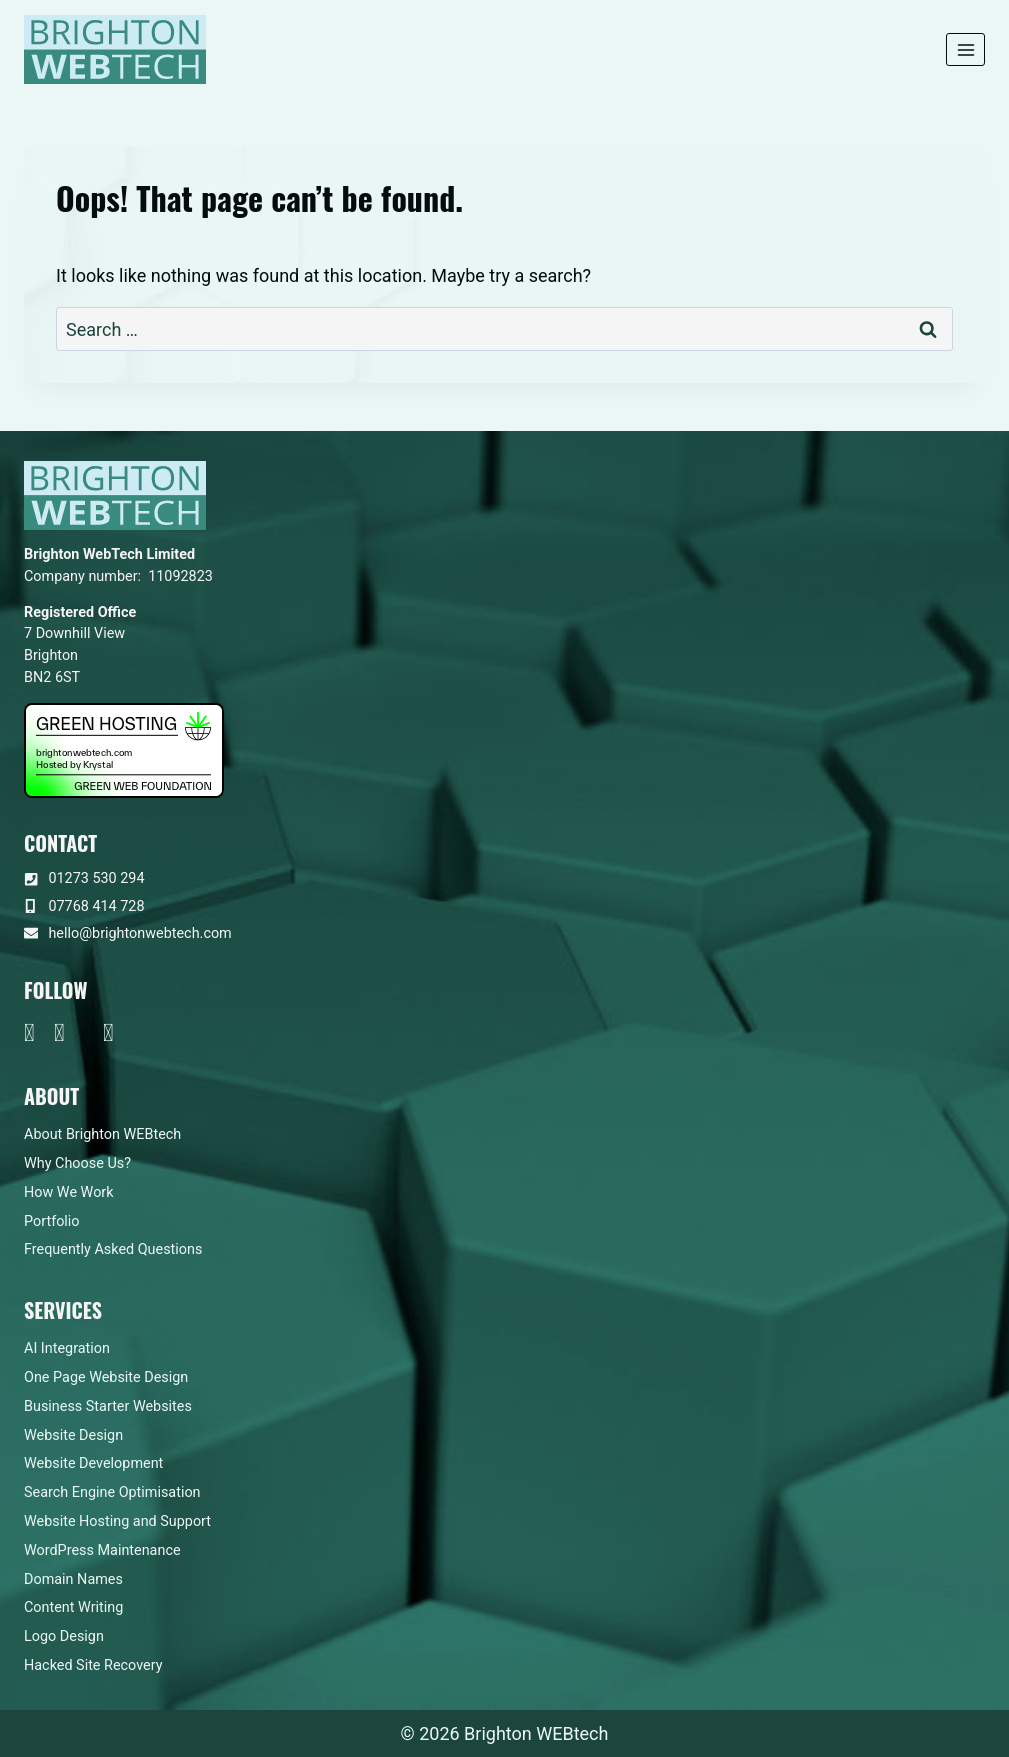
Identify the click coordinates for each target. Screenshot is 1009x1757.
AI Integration (67, 1348)
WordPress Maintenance (102, 1550)
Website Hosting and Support (117, 1521)
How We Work (69, 1192)
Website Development (93, 1463)
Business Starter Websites (108, 1406)
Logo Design (64, 1636)
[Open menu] (965, 49)
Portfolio (52, 1221)
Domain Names (73, 1579)
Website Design (73, 1435)
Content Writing (73, 1607)
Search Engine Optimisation (112, 1492)
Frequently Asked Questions (113, 1249)
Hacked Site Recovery (93, 1665)
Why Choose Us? (77, 1163)
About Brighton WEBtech (102, 1134)
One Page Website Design (106, 1377)
